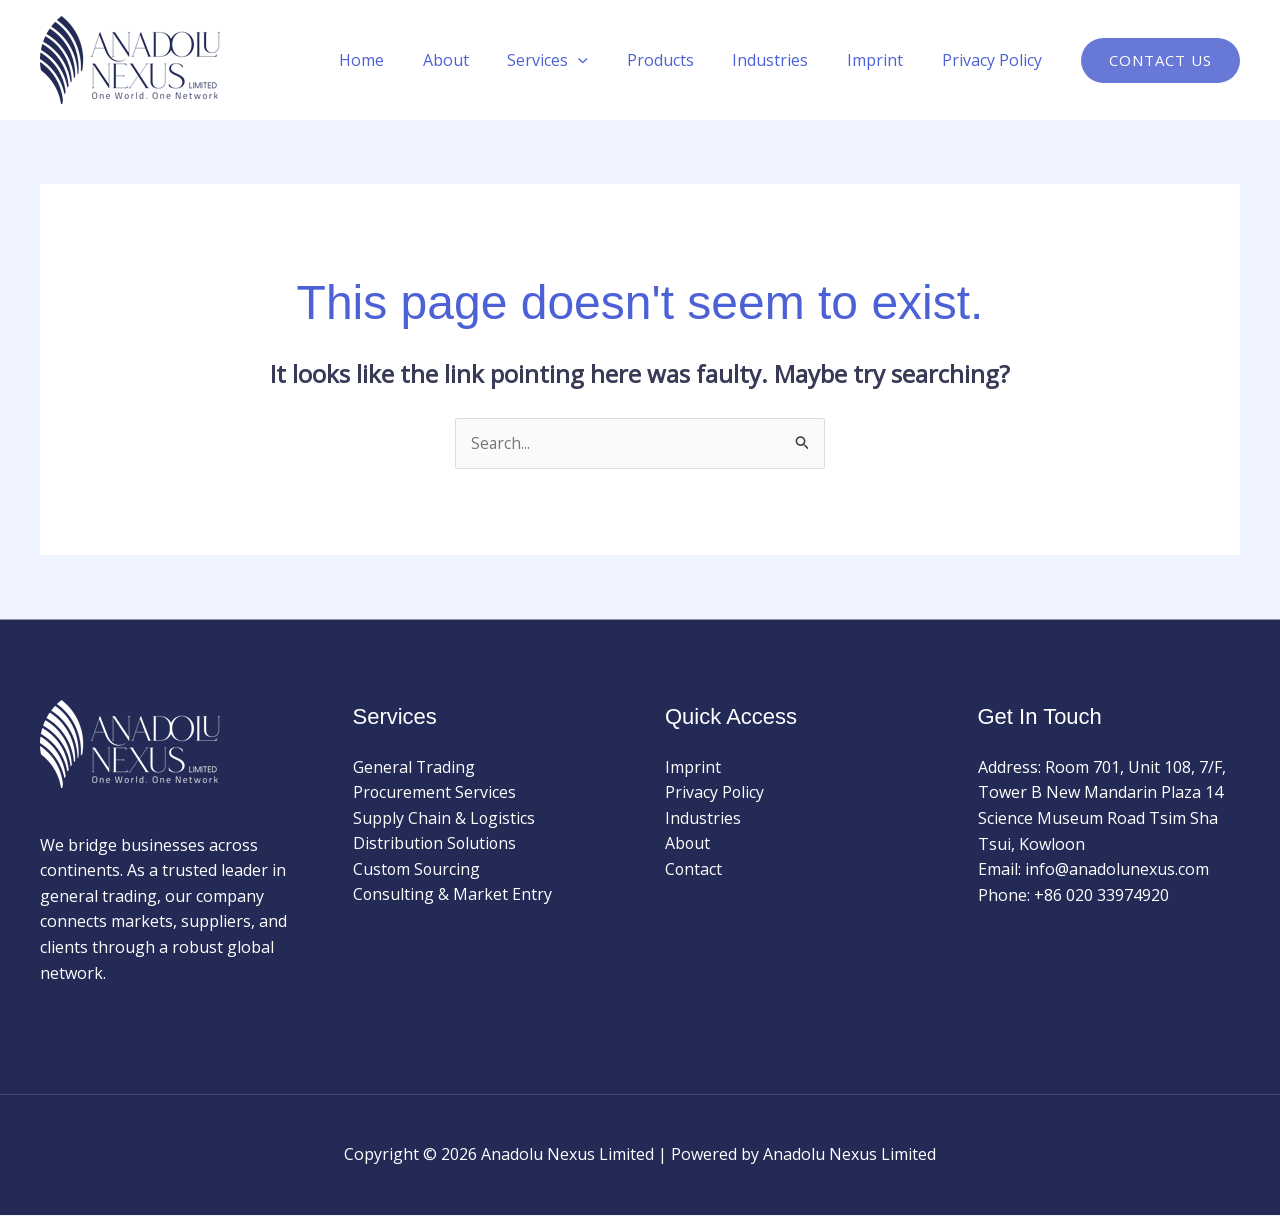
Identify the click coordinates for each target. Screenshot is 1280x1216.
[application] (608, 60)
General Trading (414, 767)
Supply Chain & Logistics (444, 818)
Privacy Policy (995, 60)
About (482, 60)
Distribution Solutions (436, 844)
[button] (1160, 60)
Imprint (885, 60)
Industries (787, 60)
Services (577, 60)
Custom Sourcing (417, 870)
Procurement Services (435, 793)
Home (404, 60)
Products (683, 60)
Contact (694, 870)
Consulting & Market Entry (453, 895)
